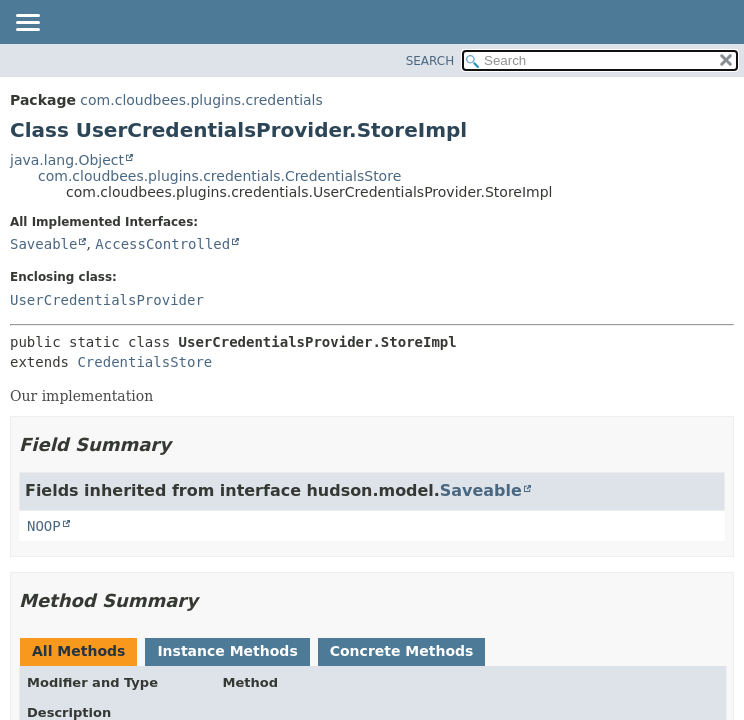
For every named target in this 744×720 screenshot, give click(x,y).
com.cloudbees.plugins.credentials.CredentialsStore (219, 176)
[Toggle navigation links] (27, 24)
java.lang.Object (67, 160)
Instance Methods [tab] (227, 651)
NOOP (44, 526)
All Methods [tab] (78, 651)
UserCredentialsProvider (107, 300)
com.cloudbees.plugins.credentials (201, 100)
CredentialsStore (144, 362)
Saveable (43, 244)
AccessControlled (162, 244)
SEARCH (430, 61)
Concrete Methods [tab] (402, 651)
